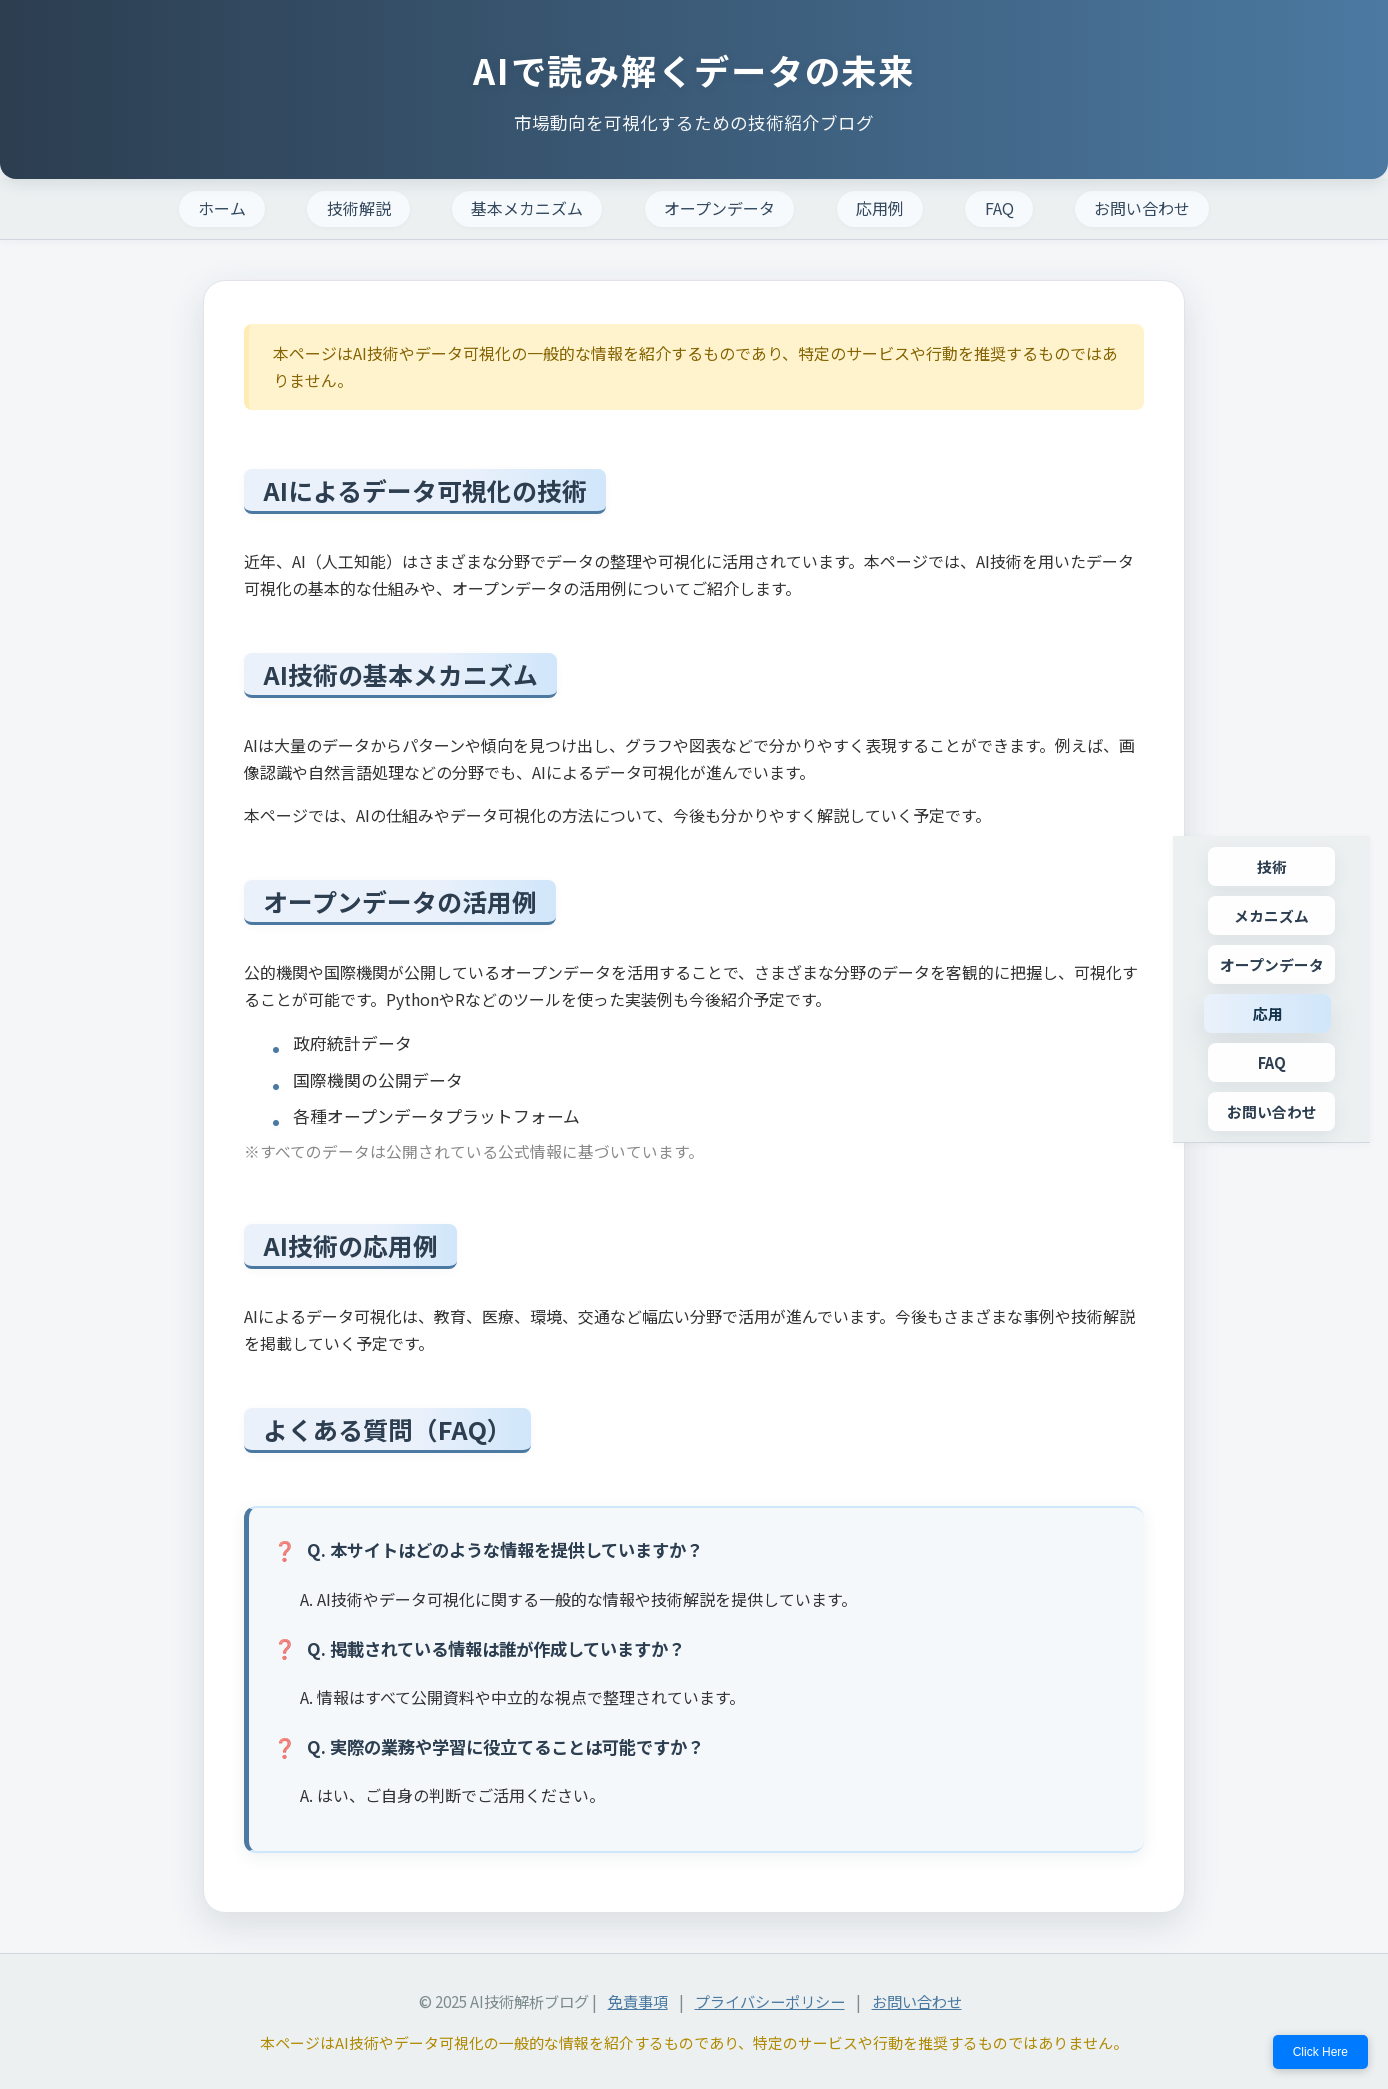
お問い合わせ (1142, 208)
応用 (1268, 1013)
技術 (1272, 866)
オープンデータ (719, 208)
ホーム (222, 208)
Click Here (1320, 2052)
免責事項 (638, 2001)
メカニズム (1271, 915)
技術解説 (359, 208)
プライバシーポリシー (770, 2001)
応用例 (880, 208)
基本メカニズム (527, 208)
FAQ (999, 208)
